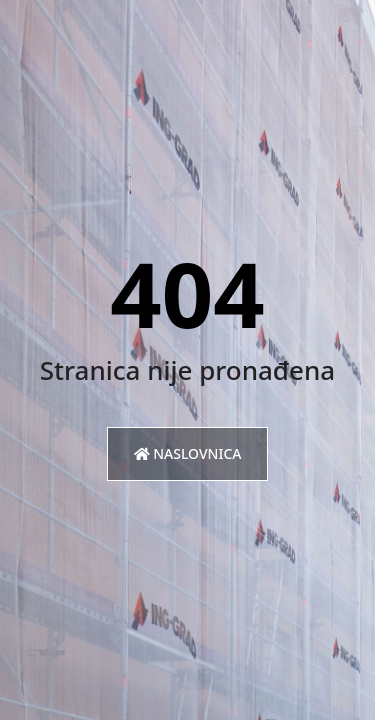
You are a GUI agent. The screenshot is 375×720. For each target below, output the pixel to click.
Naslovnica (188, 453)
